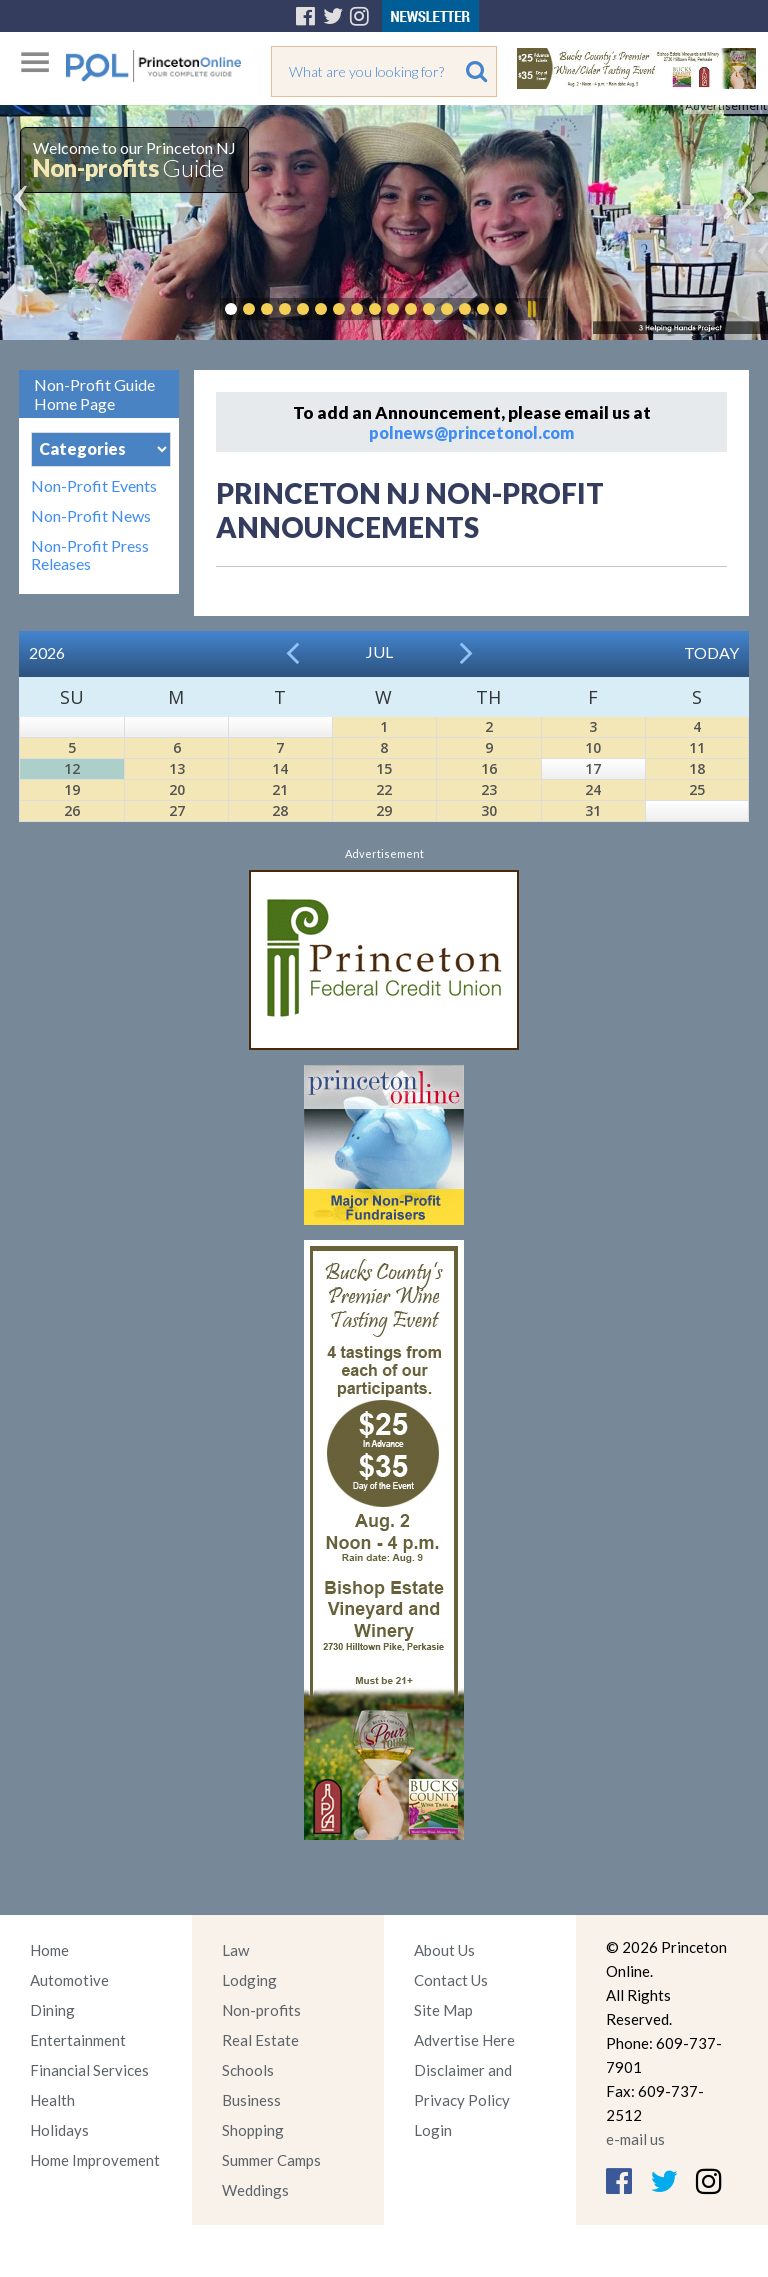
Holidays (59, 2130)
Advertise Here (464, 2040)
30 (489, 810)
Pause (531, 309)
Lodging (249, 1980)
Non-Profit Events (94, 486)
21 (280, 789)
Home (49, 1950)
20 (177, 789)
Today (711, 652)
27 (177, 810)
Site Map (443, 2010)
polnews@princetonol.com (471, 432)
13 (177, 768)
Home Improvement (95, 2160)
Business (251, 2100)
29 (384, 810)
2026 (47, 652)
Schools (248, 2070)
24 (593, 789)
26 (72, 810)
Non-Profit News (91, 516)
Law (235, 1950)
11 (697, 747)
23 (489, 789)
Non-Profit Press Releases (90, 555)
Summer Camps (271, 2160)
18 (697, 768)
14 (280, 768)
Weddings (255, 2190)
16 (489, 768)
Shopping (253, 2130)
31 (593, 810)
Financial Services (89, 2070)
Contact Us (451, 1980)
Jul (379, 651)
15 (384, 768)
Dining (52, 2010)
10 (593, 747)
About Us (444, 1950)
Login (433, 2130)
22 (384, 789)
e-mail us (635, 2139)
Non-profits (261, 2010)
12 (72, 768)
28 (280, 810)
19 (72, 789)
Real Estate (260, 2040)
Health (52, 2100)
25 (697, 789)
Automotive (69, 1980)
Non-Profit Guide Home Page (94, 394)
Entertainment (78, 2040)
